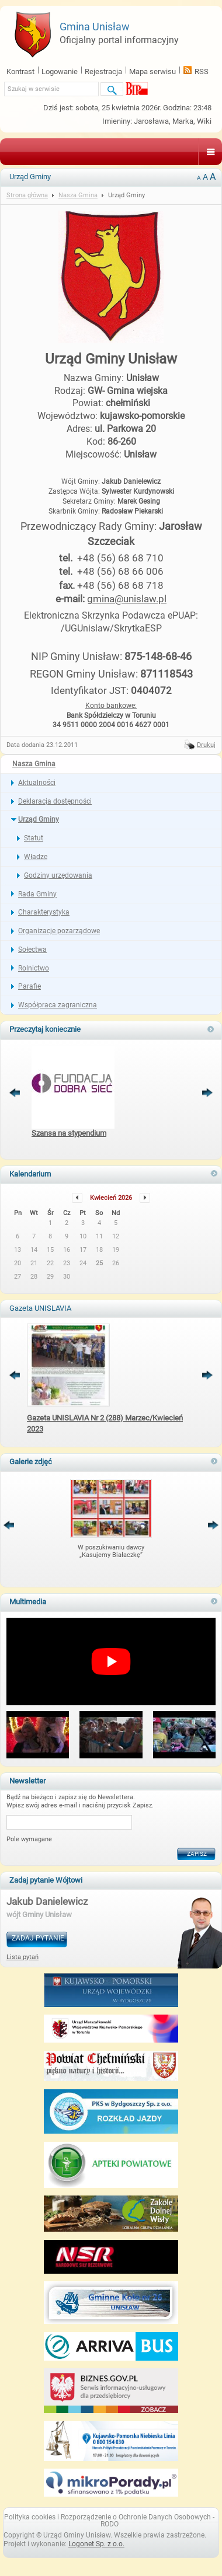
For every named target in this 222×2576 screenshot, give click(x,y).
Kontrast (20, 71)
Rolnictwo (33, 968)
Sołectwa (32, 949)
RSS (202, 71)
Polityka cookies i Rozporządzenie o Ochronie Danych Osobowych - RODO (109, 2520)
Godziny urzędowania (58, 875)
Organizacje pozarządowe (59, 931)
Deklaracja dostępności (55, 801)
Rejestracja (103, 71)
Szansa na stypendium (69, 1133)
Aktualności (37, 783)
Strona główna (27, 195)
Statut (33, 838)
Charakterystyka (44, 912)
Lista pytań (22, 1957)
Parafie (29, 986)
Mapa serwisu (152, 71)
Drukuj (206, 745)
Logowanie (59, 71)
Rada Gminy (37, 894)
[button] (37, 1735)
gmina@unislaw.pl (126, 599)
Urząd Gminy (38, 819)
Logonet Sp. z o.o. (96, 2544)
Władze (35, 857)
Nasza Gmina (34, 764)
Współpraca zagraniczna (57, 1005)
